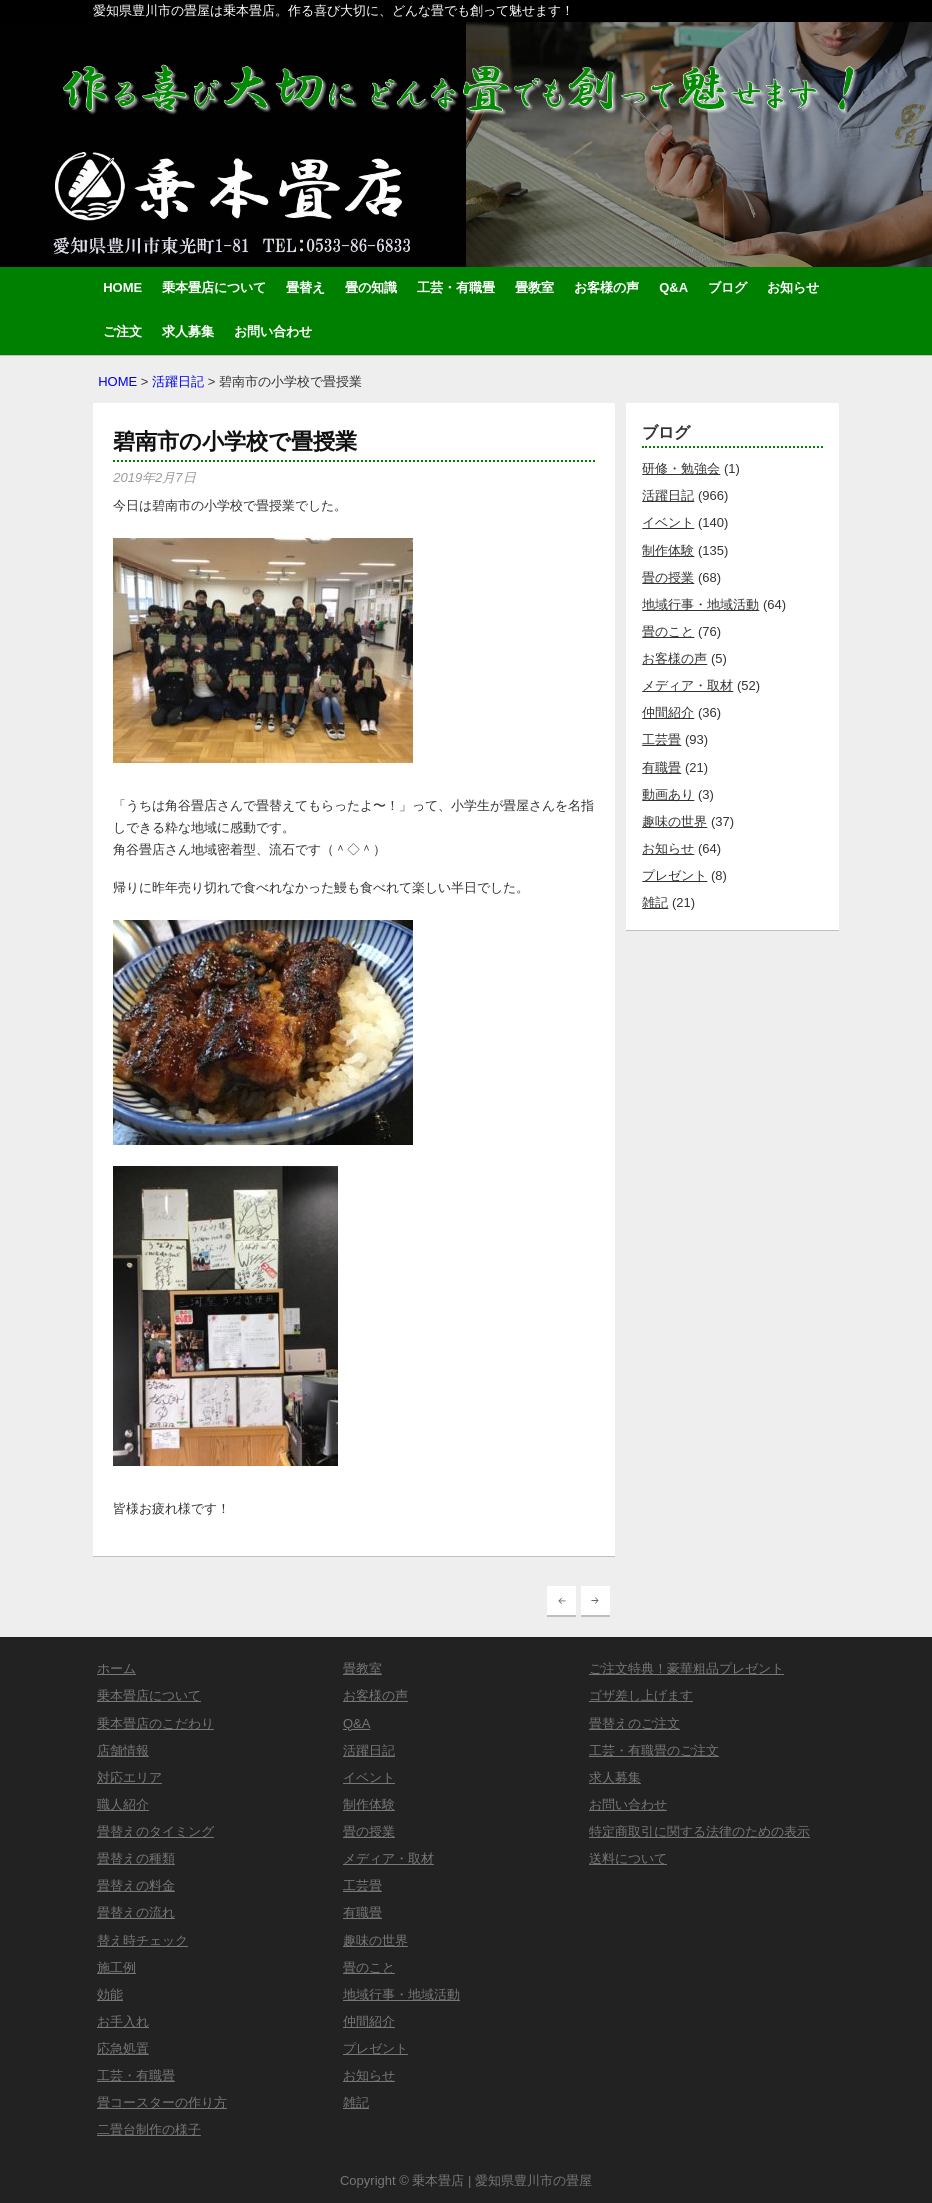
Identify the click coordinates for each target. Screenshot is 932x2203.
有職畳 (661, 767)
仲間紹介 (668, 712)
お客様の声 (606, 287)
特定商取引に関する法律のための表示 (699, 1831)
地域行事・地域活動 (700, 604)
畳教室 (534, 287)
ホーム (116, 1668)
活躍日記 (178, 381)
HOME (122, 287)
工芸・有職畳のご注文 (654, 1750)
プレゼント (674, 875)
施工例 (116, 1967)
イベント (668, 522)
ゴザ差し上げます (641, 1695)
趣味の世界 (674, 821)
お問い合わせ (273, 331)
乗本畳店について (214, 287)
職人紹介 (123, 1804)
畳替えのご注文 (634, 1723)
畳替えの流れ (136, 1912)
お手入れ (123, 2021)
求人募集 (188, 331)
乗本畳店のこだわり (155, 1723)
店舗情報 (123, 1750)
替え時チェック (142, 1940)
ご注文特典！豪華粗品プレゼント (686, 1668)
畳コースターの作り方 (162, 2102)
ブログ (727, 287)
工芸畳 (661, 739)
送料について (628, 1858)
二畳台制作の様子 (149, 2129)
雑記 (655, 902)
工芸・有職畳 (456, 287)
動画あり (668, 794)
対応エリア (129, 1777)
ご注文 (122, 331)
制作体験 (668, 550)
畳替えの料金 (136, 1885)
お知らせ (793, 287)
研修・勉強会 (681, 468)
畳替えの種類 (136, 1858)
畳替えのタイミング (155, 1831)
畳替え (305, 287)
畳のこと (668, 631)
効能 (110, 1994)
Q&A (673, 287)
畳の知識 (371, 287)
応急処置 (123, 2048)
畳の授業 (668, 577)
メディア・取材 (687, 685)
